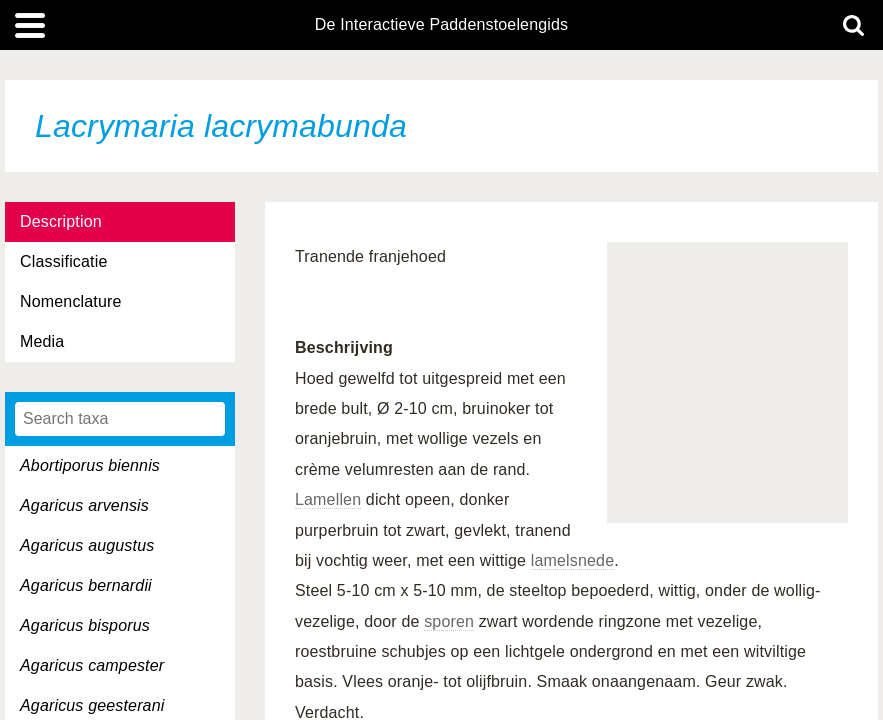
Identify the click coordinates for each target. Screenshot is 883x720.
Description (61, 221)
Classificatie (63, 261)
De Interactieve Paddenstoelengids (441, 25)
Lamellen (328, 499)
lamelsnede (572, 560)
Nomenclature (71, 301)
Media (42, 341)
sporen (449, 621)
